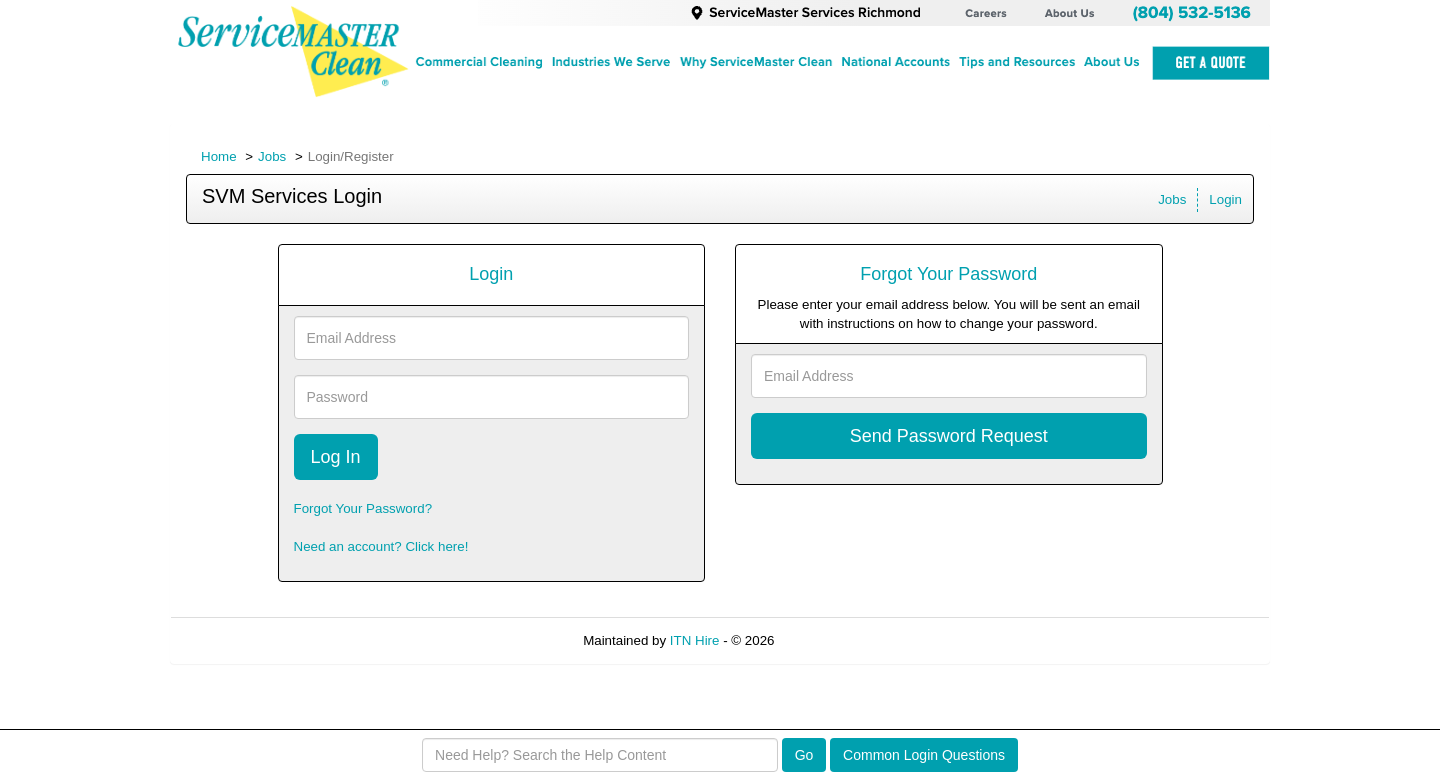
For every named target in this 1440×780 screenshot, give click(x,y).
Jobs (272, 156)
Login (1225, 199)
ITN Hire (695, 640)
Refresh (833, 640)
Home (219, 156)
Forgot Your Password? (363, 508)
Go (804, 755)
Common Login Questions (924, 755)
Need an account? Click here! (381, 546)
